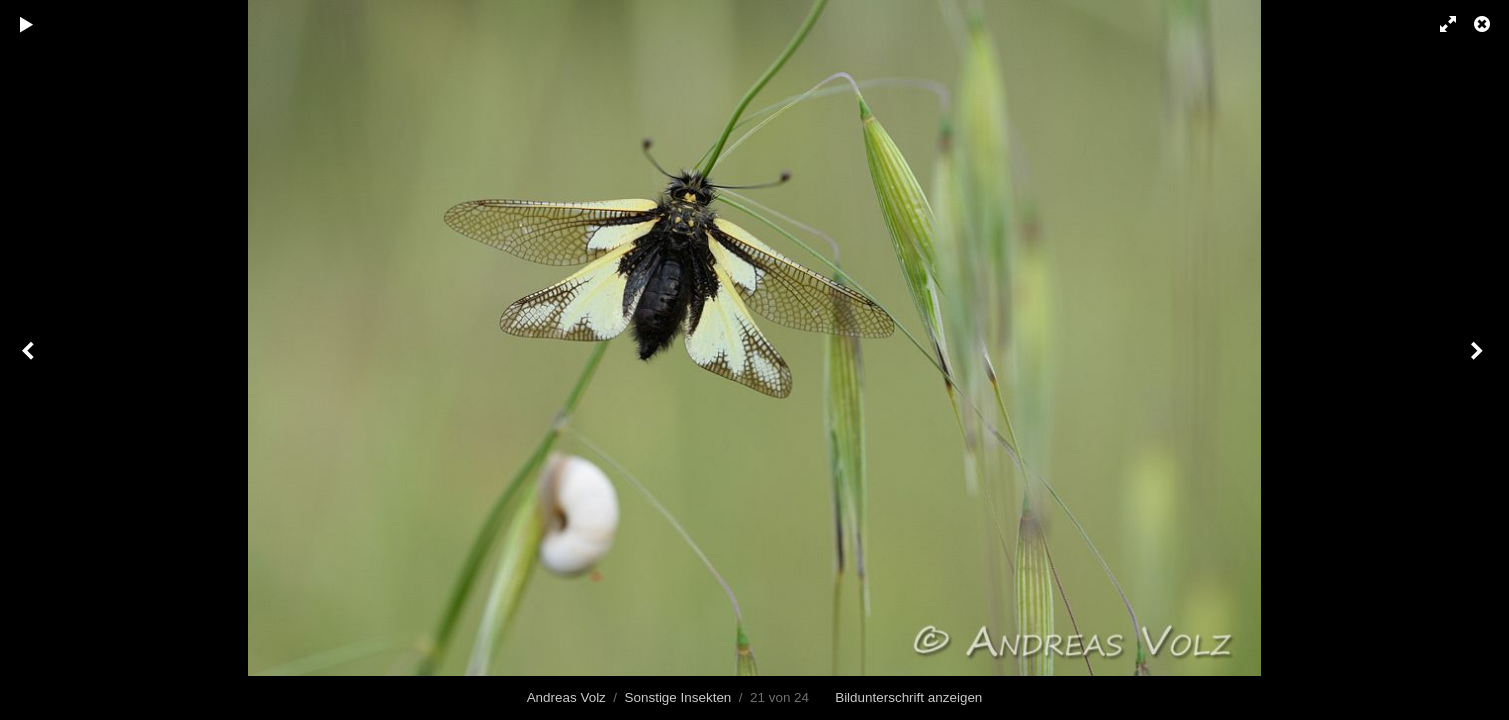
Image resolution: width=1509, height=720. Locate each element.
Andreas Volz (566, 697)
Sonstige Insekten (678, 697)
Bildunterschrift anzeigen (908, 697)
